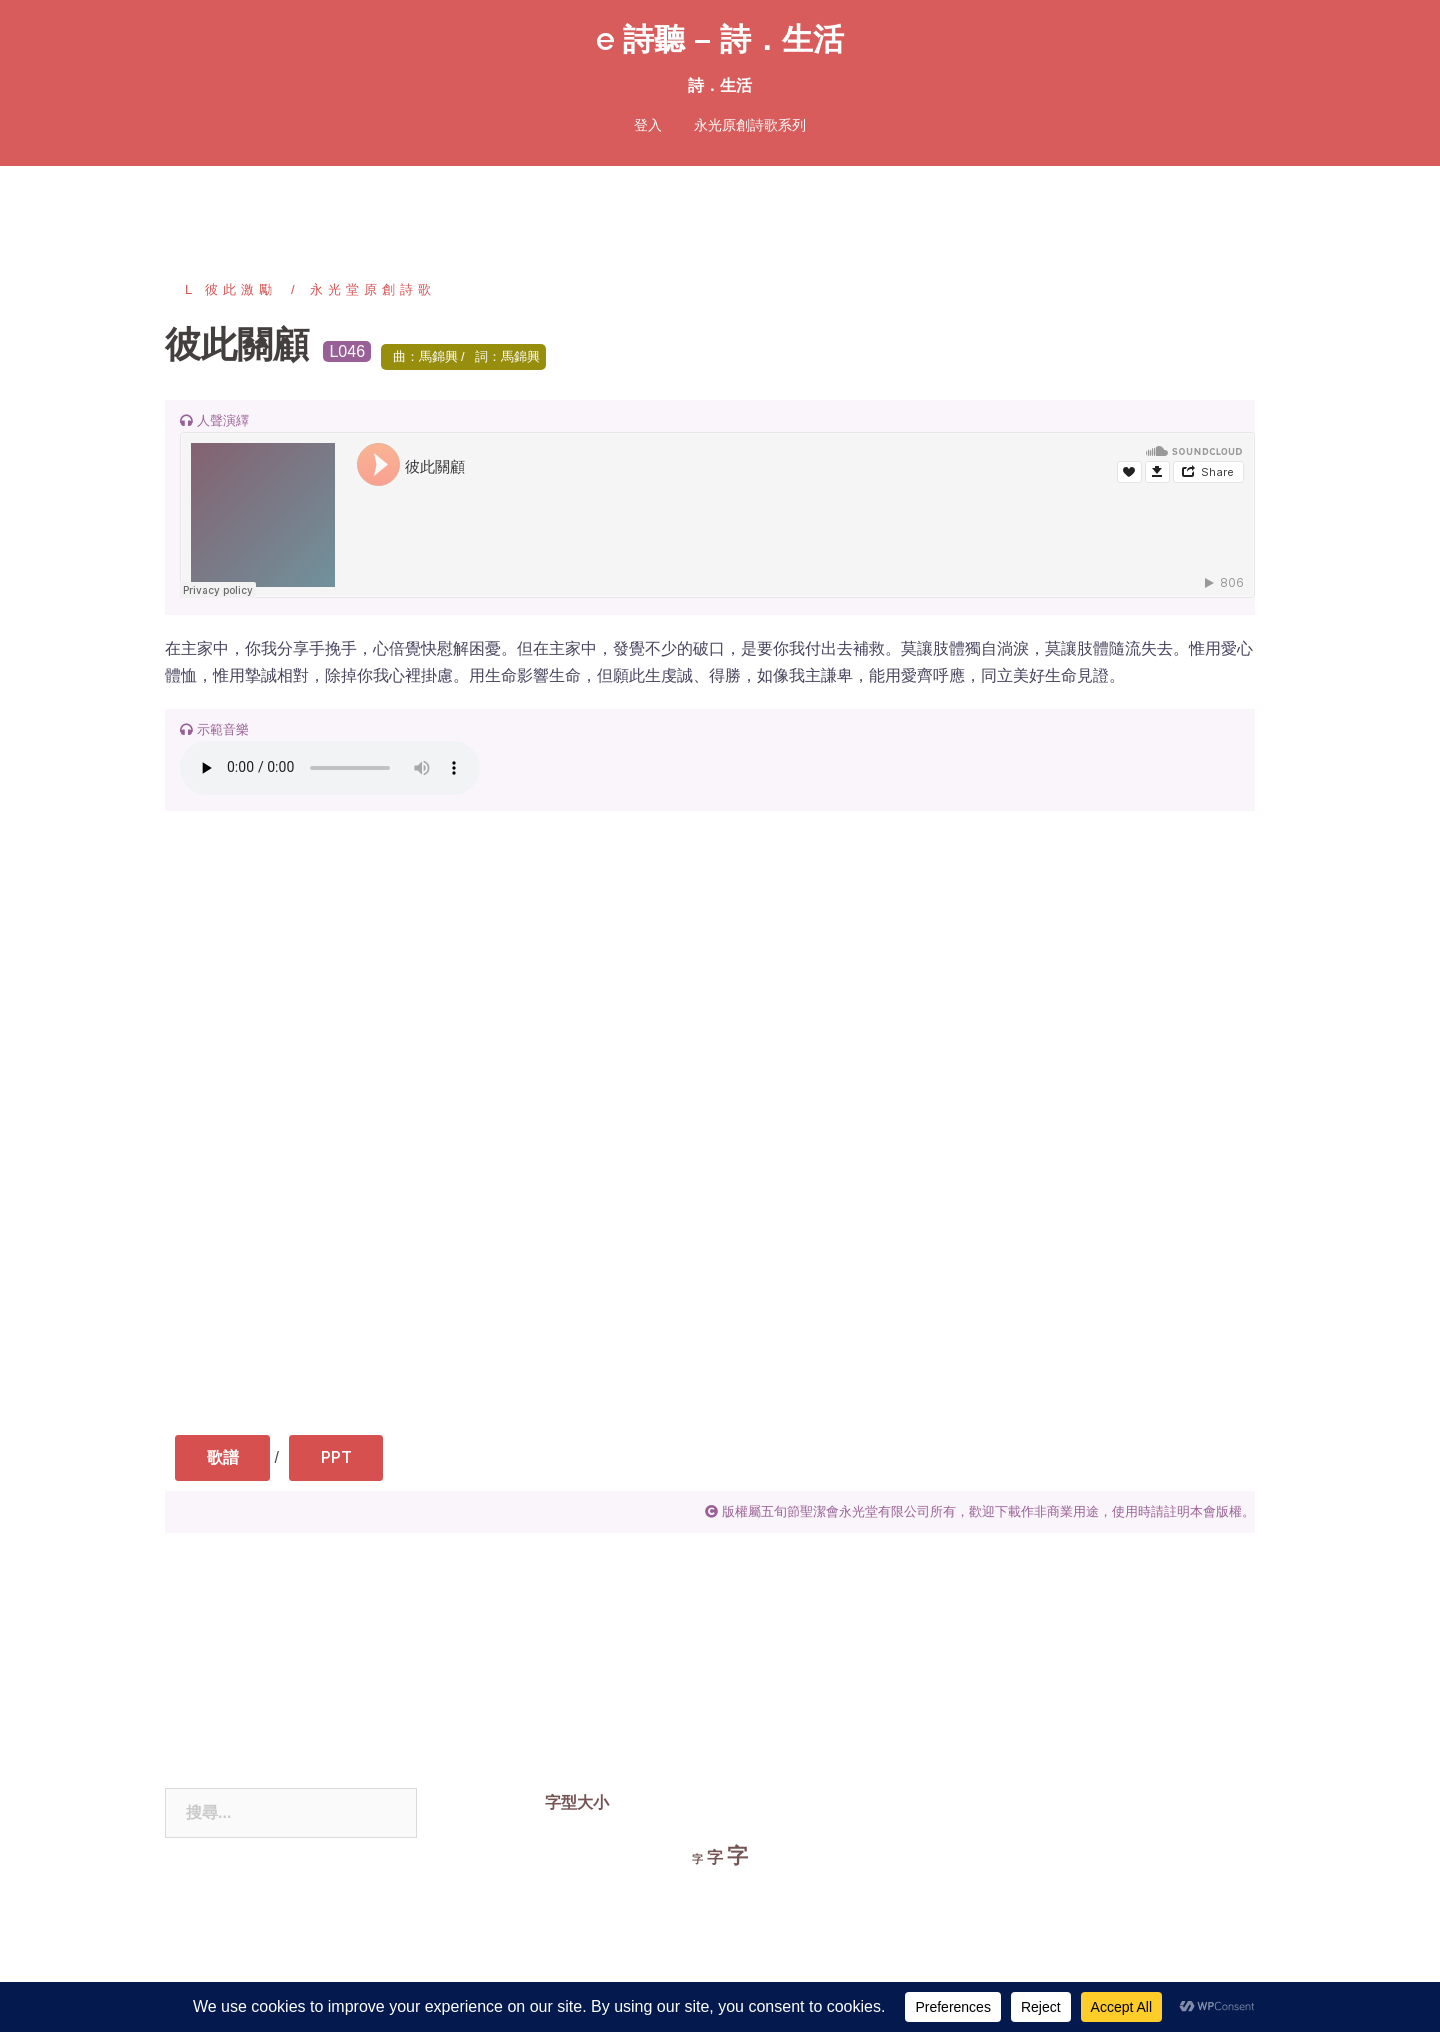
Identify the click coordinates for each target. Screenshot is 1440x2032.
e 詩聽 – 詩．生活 (720, 38)
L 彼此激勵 (231, 289)
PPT (349, 1459)
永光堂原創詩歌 (373, 289)
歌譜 (227, 1459)
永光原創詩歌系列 (750, 125)
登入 (648, 125)
